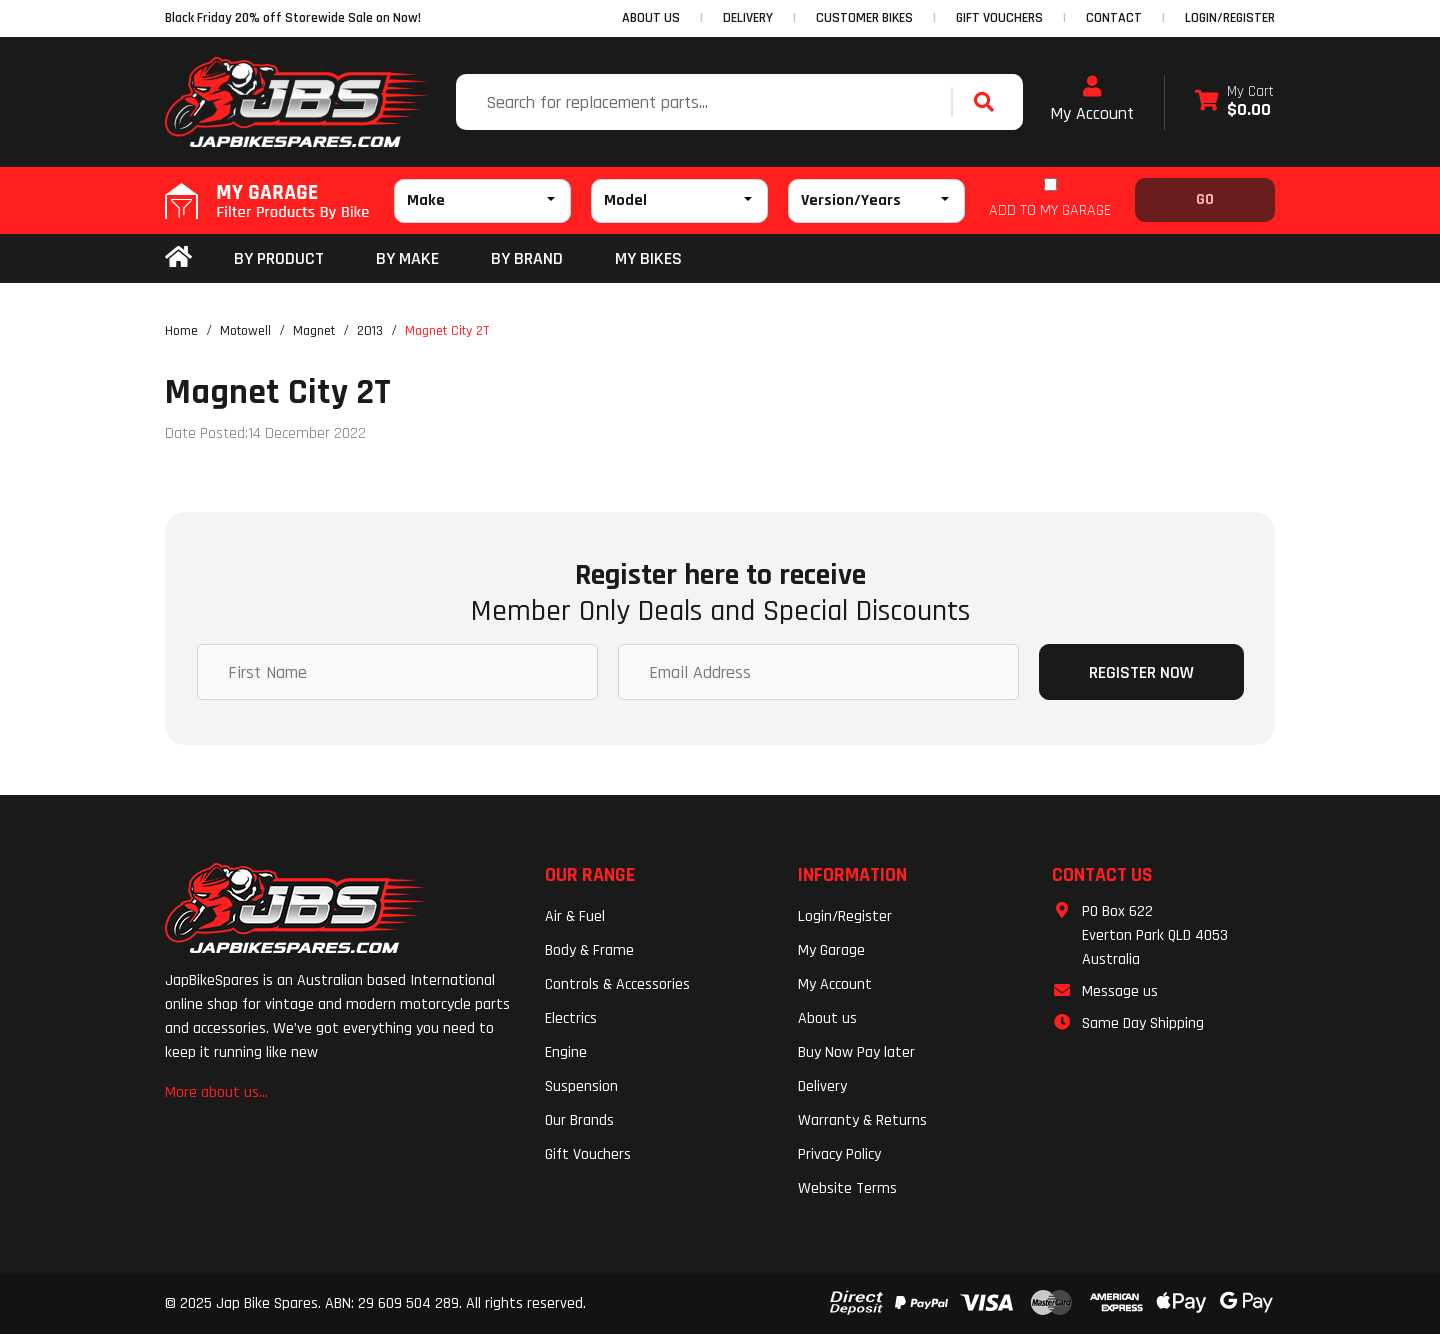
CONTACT (1114, 18)
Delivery (822, 1086)
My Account (1092, 100)
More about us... (216, 1092)
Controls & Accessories (617, 984)
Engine (566, 1052)
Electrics (571, 1018)
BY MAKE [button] (407, 258)
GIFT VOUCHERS (999, 18)
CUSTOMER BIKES (864, 18)
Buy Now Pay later (856, 1052)
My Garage (831, 950)
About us (827, 1018)
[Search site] (989, 102)
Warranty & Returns (862, 1120)
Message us (1120, 991)
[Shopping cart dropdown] (1234, 102)
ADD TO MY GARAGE (1050, 210)
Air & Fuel (575, 916)
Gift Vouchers (588, 1154)
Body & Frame (589, 950)
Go (1205, 199)
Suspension (581, 1086)
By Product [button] (279, 258)
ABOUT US (651, 18)
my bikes (648, 258)
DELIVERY (748, 18)
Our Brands (579, 1120)
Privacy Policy (839, 1154)
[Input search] (706, 102)
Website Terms (847, 1188)
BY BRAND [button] (527, 258)
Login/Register (1230, 18)
